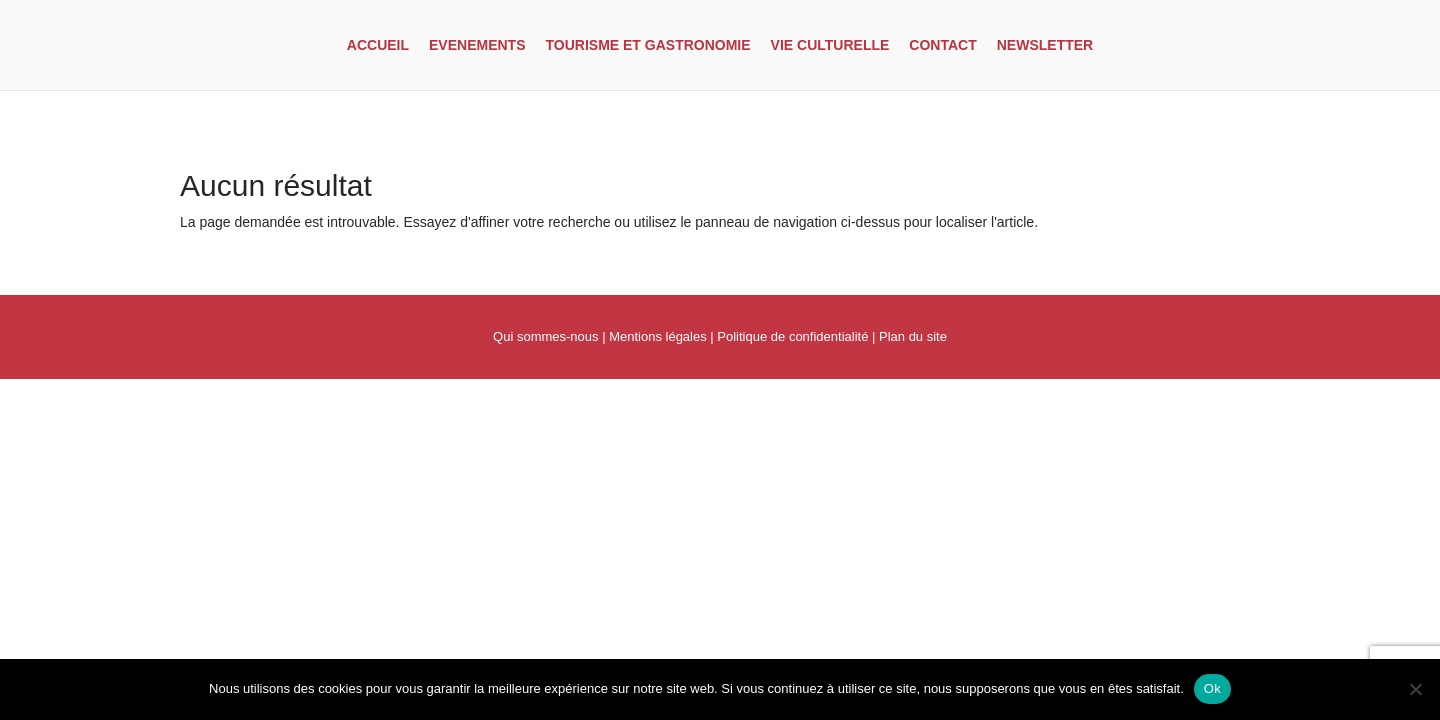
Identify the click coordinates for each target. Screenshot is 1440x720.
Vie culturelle (830, 45)
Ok (1212, 688)
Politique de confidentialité (792, 336)
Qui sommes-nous (545, 336)
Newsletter (1045, 45)
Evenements (477, 45)
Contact (942, 45)
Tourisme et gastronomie (648, 45)
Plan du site (913, 336)
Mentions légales (658, 336)
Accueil (378, 45)
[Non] (1415, 689)
